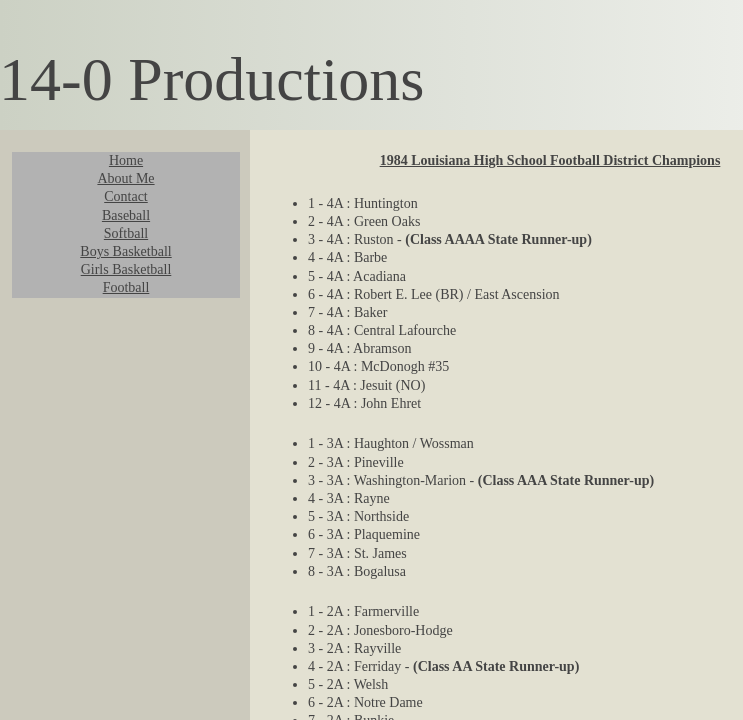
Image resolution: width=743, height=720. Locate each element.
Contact (126, 196)
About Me (125, 178)
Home (126, 160)
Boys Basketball (125, 251)
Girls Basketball (126, 269)
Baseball (126, 215)
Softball (126, 233)
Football (126, 287)
